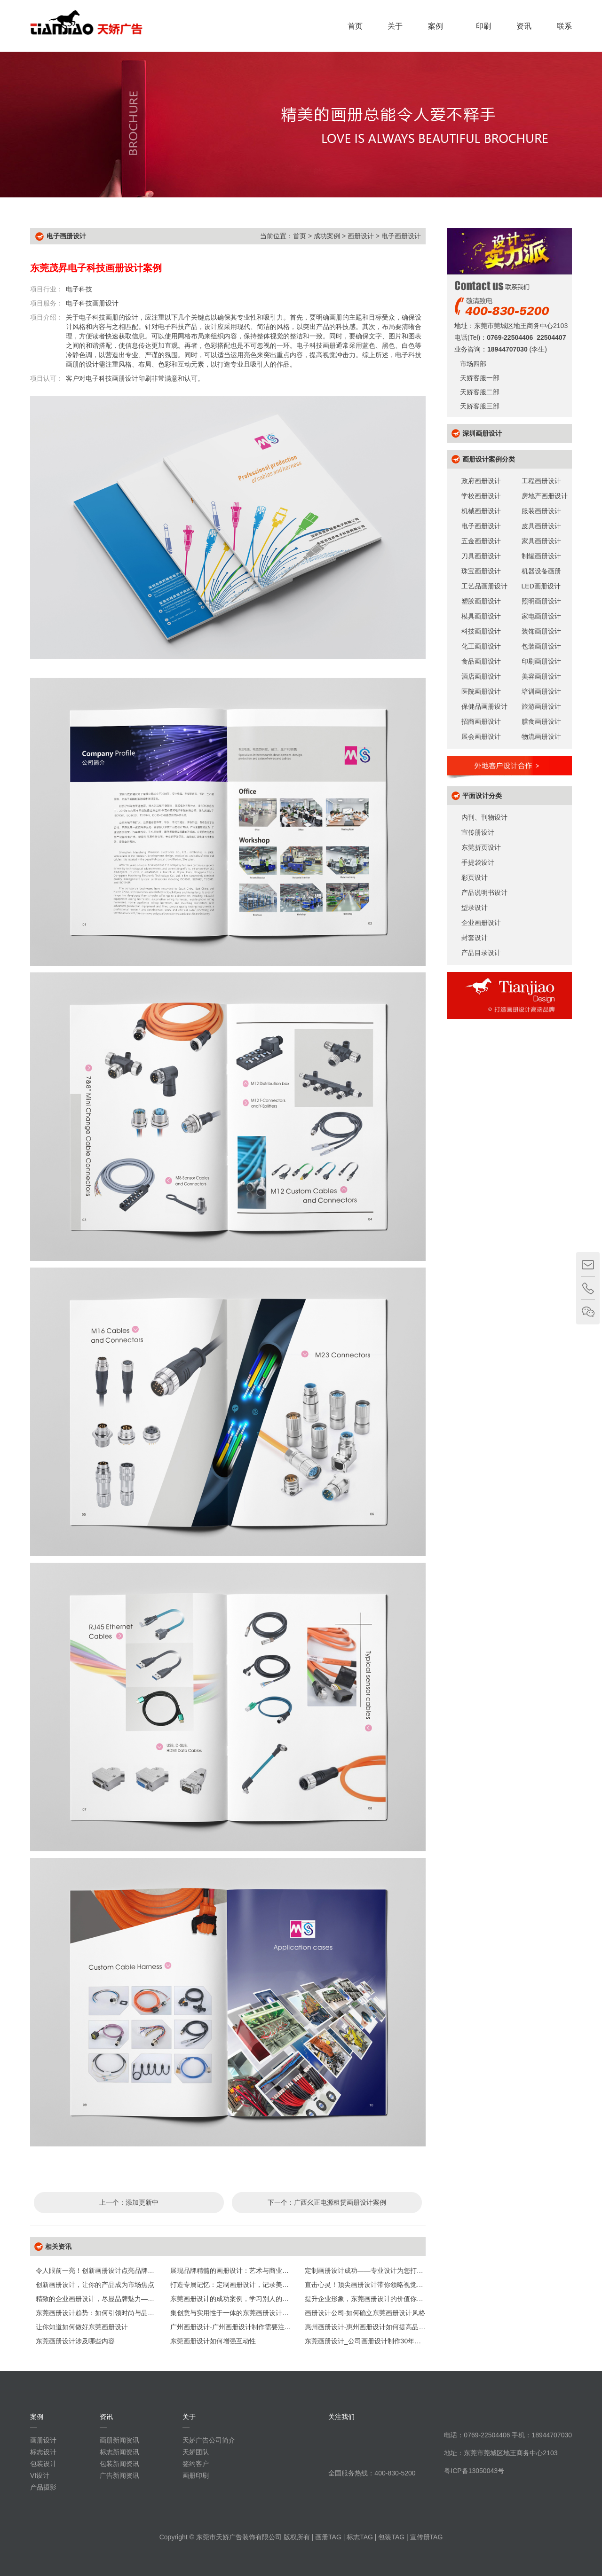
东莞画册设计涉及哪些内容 (75, 2341)
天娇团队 (195, 2452)
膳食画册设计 (541, 721)
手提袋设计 (477, 862)
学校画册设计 (481, 496)
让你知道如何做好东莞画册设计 (82, 2327)
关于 (395, 26)
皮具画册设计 (541, 526)
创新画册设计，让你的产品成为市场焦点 (95, 2284)
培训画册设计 (541, 691)
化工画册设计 (481, 646)
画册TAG (328, 2537)
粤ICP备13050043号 (474, 2470)
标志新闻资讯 (119, 2452)
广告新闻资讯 (119, 2475)
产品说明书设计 (484, 892)
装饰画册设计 (541, 631)
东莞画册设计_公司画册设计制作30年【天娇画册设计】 (386, 2341)
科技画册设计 (481, 631)
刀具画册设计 (481, 556)
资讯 (523, 26)
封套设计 (474, 937)
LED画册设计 (541, 586)
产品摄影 (43, 2487)
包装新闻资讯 (119, 2463)
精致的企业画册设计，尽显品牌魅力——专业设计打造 (115, 2298)
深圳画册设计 (482, 433)
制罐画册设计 (541, 556)
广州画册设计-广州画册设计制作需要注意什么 (237, 2327)
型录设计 (474, 907)
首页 (355, 26)
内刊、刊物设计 (484, 817)
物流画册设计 (541, 736)
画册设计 (361, 236)
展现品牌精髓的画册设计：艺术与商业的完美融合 (242, 2270)
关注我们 (341, 2416)
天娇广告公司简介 (208, 2440)
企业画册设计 (481, 922)
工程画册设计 (541, 481)
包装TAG (391, 2537)
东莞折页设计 (481, 847)
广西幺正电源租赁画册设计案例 (340, 2202)
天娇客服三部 (476, 406)
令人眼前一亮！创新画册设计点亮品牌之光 (98, 2270)
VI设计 (39, 2475)
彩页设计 (474, 877)
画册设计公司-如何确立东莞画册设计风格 (365, 2313)
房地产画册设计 (545, 496)
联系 (564, 26)
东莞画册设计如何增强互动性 (213, 2341)
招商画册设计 (481, 721)
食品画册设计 (481, 661)
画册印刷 (195, 2475)
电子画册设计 (401, 236)
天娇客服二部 (476, 392)
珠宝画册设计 (481, 571)
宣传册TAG (426, 2537)
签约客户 (195, 2463)
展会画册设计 (481, 736)
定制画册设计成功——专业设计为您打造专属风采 (377, 2270)
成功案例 (327, 236)
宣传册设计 (477, 832)
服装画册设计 (541, 511)
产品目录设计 (481, 952)
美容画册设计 (541, 676)
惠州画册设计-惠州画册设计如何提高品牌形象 (372, 2327)
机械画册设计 (481, 511)
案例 (439, 26)
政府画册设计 (481, 481)
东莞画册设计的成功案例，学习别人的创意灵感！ (242, 2298)
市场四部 (470, 364)
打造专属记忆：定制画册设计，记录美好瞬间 (236, 2284)
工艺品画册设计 (484, 586)
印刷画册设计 (541, 661)
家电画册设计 (541, 616)
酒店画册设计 (481, 676)
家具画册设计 (541, 541)
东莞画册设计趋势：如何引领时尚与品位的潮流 (105, 2313)
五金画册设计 (481, 541)
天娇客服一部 (476, 378)
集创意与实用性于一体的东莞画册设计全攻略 (236, 2313)
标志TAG (360, 2537)
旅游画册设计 (541, 706)
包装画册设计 (541, 646)
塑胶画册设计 (481, 601)
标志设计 (43, 2452)
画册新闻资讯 (119, 2440)
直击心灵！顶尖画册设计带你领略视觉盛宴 (367, 2284)
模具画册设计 (481, 616)
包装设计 (43, 2463)
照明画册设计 (541, 601)
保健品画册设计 (484, 706)
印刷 (483, 26)
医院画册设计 (481, 691)
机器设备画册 (541, 571)
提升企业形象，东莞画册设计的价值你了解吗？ (374, 2298)
